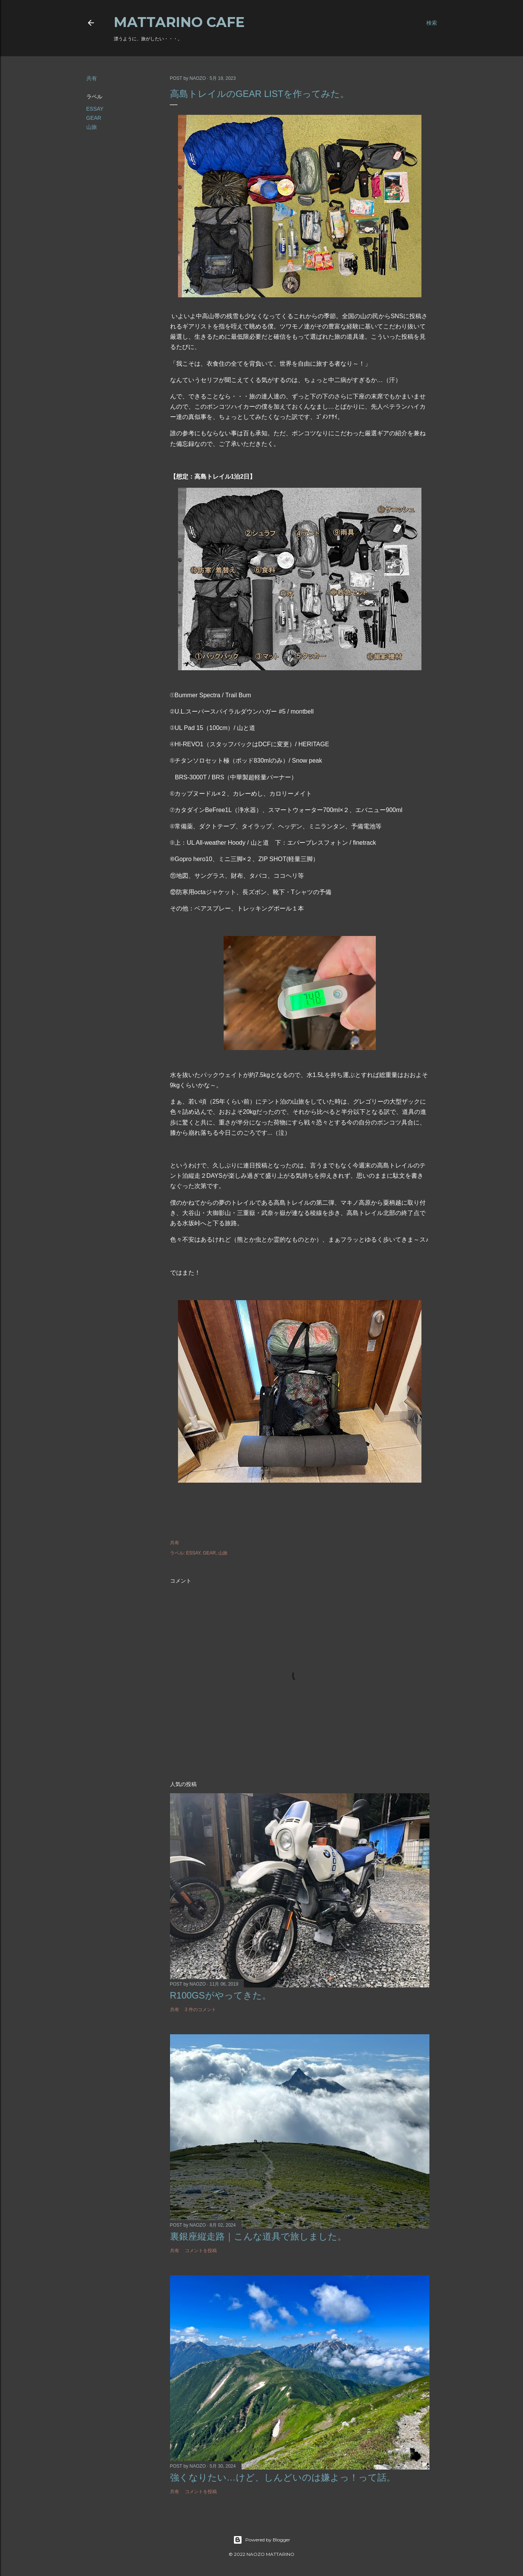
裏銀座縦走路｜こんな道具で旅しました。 (258, 2236)
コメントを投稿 (201, 2250)
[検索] (431, 23)
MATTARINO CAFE (179, 22)
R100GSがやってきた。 (220, 1995)
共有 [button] (91, 78)
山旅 (91, 127)
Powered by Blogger (261, 2539)
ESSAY (95, 109)
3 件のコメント (200, 2009)
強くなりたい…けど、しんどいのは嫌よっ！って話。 (283, 2477)
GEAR (94, 118)
